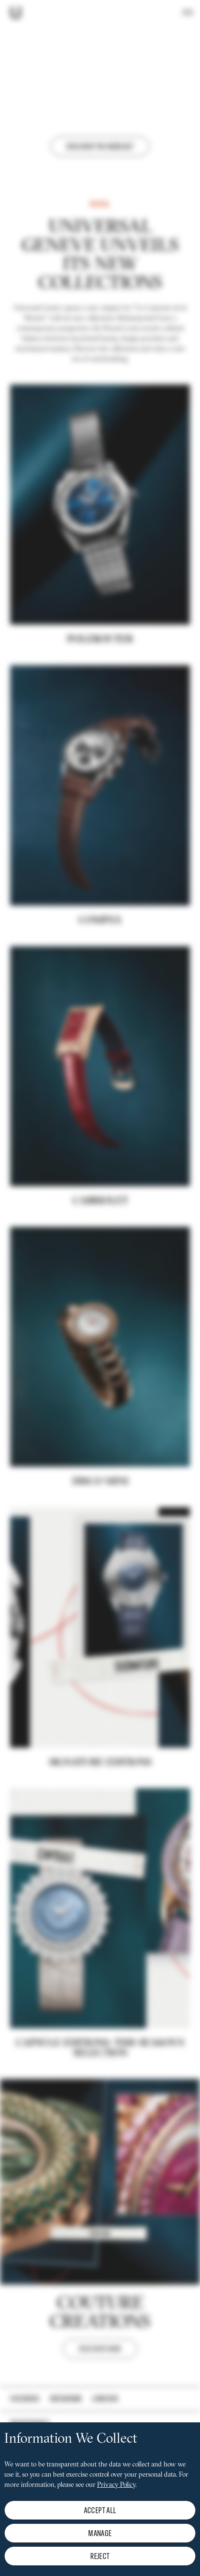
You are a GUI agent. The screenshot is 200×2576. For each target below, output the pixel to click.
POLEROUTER (100, 718)
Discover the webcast (100, 146)
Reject (99, 2556)
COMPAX (100, 998)
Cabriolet (100, 1279)
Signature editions (100, 1840)
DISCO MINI (100, 1560)
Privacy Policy (116, 2485)
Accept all (100, 2510)
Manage (99, 2533)
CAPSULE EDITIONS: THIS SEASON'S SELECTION (100, 2126)
